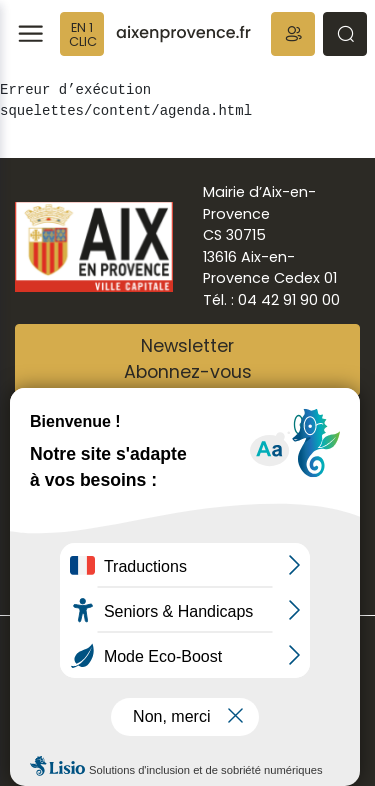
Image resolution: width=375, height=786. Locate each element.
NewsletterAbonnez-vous (188, 359)
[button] (293, 34)
